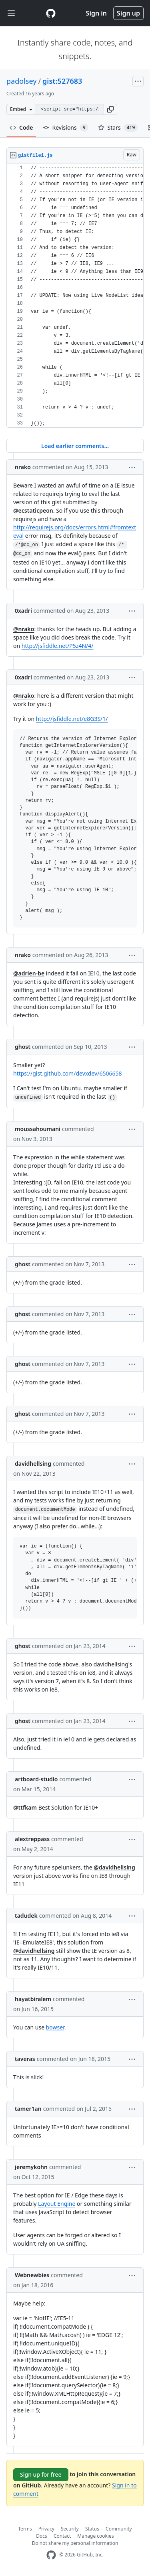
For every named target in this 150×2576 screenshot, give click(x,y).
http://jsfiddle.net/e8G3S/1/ (72, 718)
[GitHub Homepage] (51, 2555)
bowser (55, 2027)
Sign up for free (41, 2474)
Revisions (65, 128)
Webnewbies (32, 2275)
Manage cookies (95, 2536)
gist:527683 (62, 81)
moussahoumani (37, 1129)
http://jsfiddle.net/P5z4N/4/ (58, 645)
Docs (41, 2536)
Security (70, 2528)
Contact (62, 2536)
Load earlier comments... (75, 446)
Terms (25, 2528)
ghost (22, 1046)
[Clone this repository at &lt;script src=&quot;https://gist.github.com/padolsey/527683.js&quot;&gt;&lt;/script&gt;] (70, 109)
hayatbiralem (33, 1999)
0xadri (23, 610)
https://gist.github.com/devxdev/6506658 (67, 1073)
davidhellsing (33, 1463)
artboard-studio (36, 1779)
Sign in (96, 13)
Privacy (46, 2528)
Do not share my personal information (75, 2543)
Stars (118, 128)
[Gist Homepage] (51, 13)
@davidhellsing (114, 1867)
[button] (110, 109)
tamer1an (28, 2108)
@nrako (23, 629)
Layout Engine (56, 2203)
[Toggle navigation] (11, 13)
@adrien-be (28, 973)
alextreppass (32, 1839)
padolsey (21, 81)
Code (21, 127)
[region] (75, 296)
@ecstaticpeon (33, 510)
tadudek (26, 1915)
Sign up (128, 13)
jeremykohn (31, 2167)
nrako (23, 467)
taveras (25, 2059)
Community (119, 2528)
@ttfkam (25, 1807)
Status (92, 2528)
